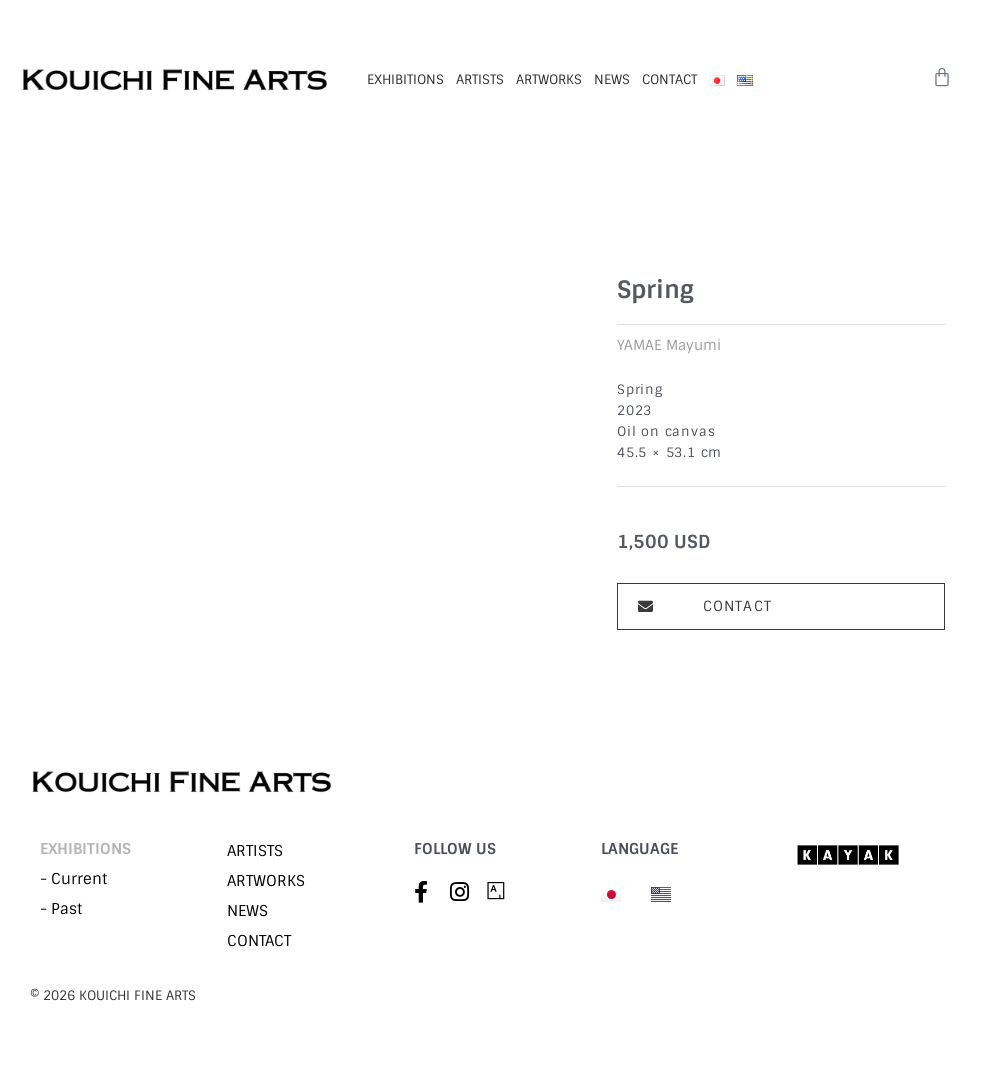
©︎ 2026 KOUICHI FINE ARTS (113, 995)
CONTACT (669, 79)
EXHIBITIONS (405, 79)
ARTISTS (480, 79)
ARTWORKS (549, 79)
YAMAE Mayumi (669, 345)
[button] (781, 606)
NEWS (612, 79)
